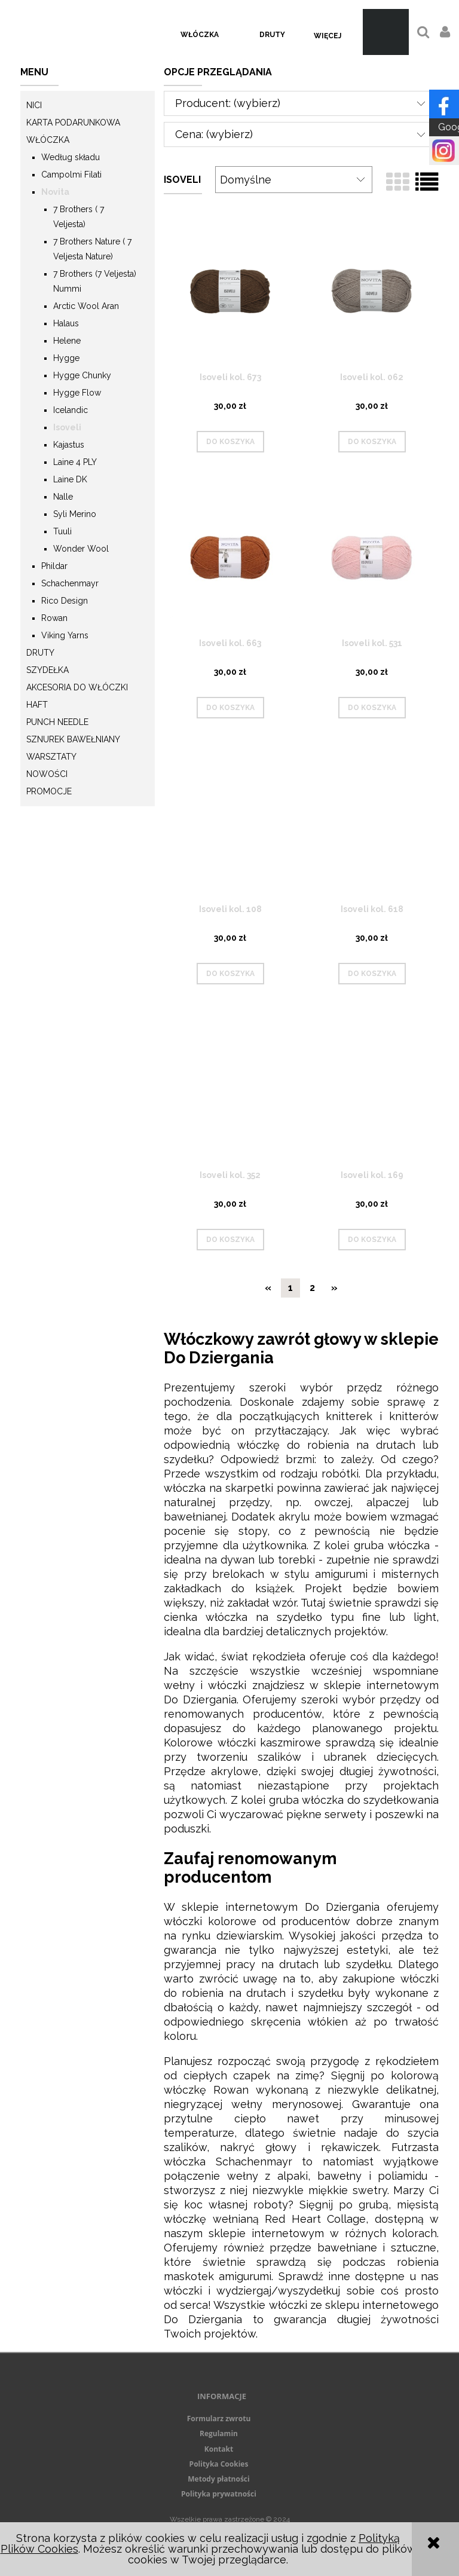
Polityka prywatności (218, 2494)
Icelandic (70, 410)
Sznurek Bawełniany (73, 739)
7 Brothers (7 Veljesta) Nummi (94, 281)
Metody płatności (218, 2479)
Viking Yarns (64, 635)
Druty (40, 652)
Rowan (54, 618)
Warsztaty (51, 756)
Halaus (66, 323)
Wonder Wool (81, 548)
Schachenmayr (70, 583)
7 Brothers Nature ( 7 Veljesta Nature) (92, 249)
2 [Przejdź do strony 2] (312, 1287)
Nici (34, 105)
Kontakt (218, 2449)
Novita (55, 192)
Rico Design (64, 600)
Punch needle (57, 722)
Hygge (66, 358)
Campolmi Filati (71, 174)
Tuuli (62, 531)
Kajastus (68, 444)
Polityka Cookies (219, 2464)
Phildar (54, 566)
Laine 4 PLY (75, 462)
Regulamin (219, 2433)
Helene (67, 340)
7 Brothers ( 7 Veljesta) (78, 216)
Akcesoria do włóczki (77, 687)
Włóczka (47, 140)
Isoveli (67, 427)
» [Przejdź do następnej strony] (334, 1287)
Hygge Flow (77, 392)
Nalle (63, 496)
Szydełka (47, 670)
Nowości (47, 774)
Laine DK (70, 479)
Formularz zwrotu (219, 2418)
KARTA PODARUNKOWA (73, 122)
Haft (37, 704)
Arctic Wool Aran (86, 306)
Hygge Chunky (82, 375)
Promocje (49, 791)
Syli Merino (74, 514)
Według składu (70, 157)
